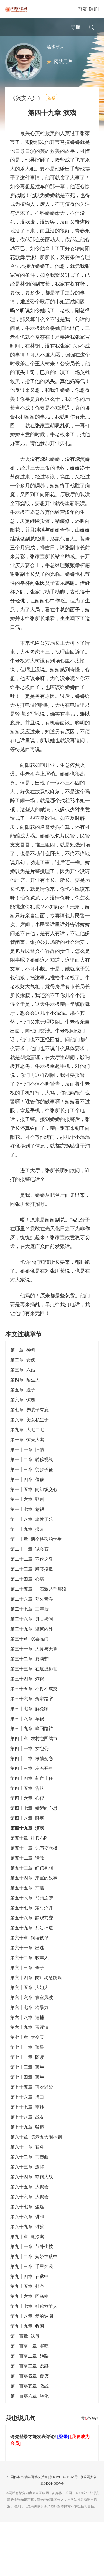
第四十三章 (31, 1786)
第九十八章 (31, 2334)
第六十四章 (36, 1995)
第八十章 (36, 2155)
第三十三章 (33, 1686)
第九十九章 (27, 2344)
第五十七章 (31, 1925)
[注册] (94, 9)
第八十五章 (29, 2204)
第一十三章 (31, 1487)
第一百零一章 (29, 2364)
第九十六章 (29, 2314)
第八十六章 (29, 2214)
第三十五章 (33, 1706)
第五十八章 (31, 1935)
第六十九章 (29, 2045)
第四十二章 (31, 1776)
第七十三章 (27, 2085)
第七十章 (27, 2055)
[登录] (83, 9)
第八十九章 (27, 2244)
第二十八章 (31, 1637)
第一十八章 (31, 1537)
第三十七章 (29, 1726)
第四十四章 (31, 1796)
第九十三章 (31, 2284)
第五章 (22, 1407)
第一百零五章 (29, 2404)
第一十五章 (33, 1507)
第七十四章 (27, 2095)
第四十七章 (33, 1826)
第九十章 (27, 2254)
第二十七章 (29, 1627)
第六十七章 (29, 2025)
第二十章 (36, 1557)
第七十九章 (27, 2145)
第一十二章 (31, 1477)
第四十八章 (27, 1836)
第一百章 (25, 2354)
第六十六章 (31, 2015)
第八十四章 (31, 2194)
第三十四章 (27, 1696)
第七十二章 (27, 2075)
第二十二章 (31, 1577)
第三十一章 (33, 1666)
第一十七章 (27, 1527)
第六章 (22, 1417)
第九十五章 (27, 2304)
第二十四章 (27, 1597)
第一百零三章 (29, 2384)
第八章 (29, 1437)
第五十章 (29, 1856)
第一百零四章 (29, 2394)
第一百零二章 (29, 2374)
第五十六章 (31, 1916)
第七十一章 (27, 2065)
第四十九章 (27, 1846)
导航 (76, 27)
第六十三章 (27, 1985)
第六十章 (29, 1955)
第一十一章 (27, 1467)
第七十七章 (27, 2125)
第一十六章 (27, 1517)
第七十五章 (31, 2105)
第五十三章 (31, 1886)
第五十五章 (27, 1906)
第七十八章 (27, 2135)
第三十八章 (27, 1736)
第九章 (27, 1447)
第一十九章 (27, 1547)
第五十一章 (33, 1866)
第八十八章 (27, 2234)
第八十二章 (29, 2175)
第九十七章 (33, 2324)
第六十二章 (29, 1975)
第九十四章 (29, 2294)
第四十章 (33, 1756)
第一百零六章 (29, 2414)
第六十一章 (27, 1965)
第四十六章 (27, 1816)
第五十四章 (33, 1896)
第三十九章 (31, 1746)
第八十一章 (27, 2165)
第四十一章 (29, 1766)
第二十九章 (31, 1647)
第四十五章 (27, 1806)
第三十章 (29, 1657)
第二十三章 (31, 1587)
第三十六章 (31, 1716)
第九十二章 (33, 2274)
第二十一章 (29, 1567)
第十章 (27, 1457)
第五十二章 (27, 1876)
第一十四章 (27, 1497)
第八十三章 (27, 2185)
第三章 (22, 1388)
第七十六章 (27, 2115)
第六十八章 (27, 2035)
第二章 (22, 1378)
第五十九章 (31, 1945)
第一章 (22, 1368)
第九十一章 (31, 2264)
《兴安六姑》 (26, 116)
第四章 (25, 1398)
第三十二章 (29, 1676)
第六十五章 (29, 2005)
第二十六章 (31, 1617)
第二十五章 (38, 1607)
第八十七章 (27, 2224)
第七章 (29, 1427)
